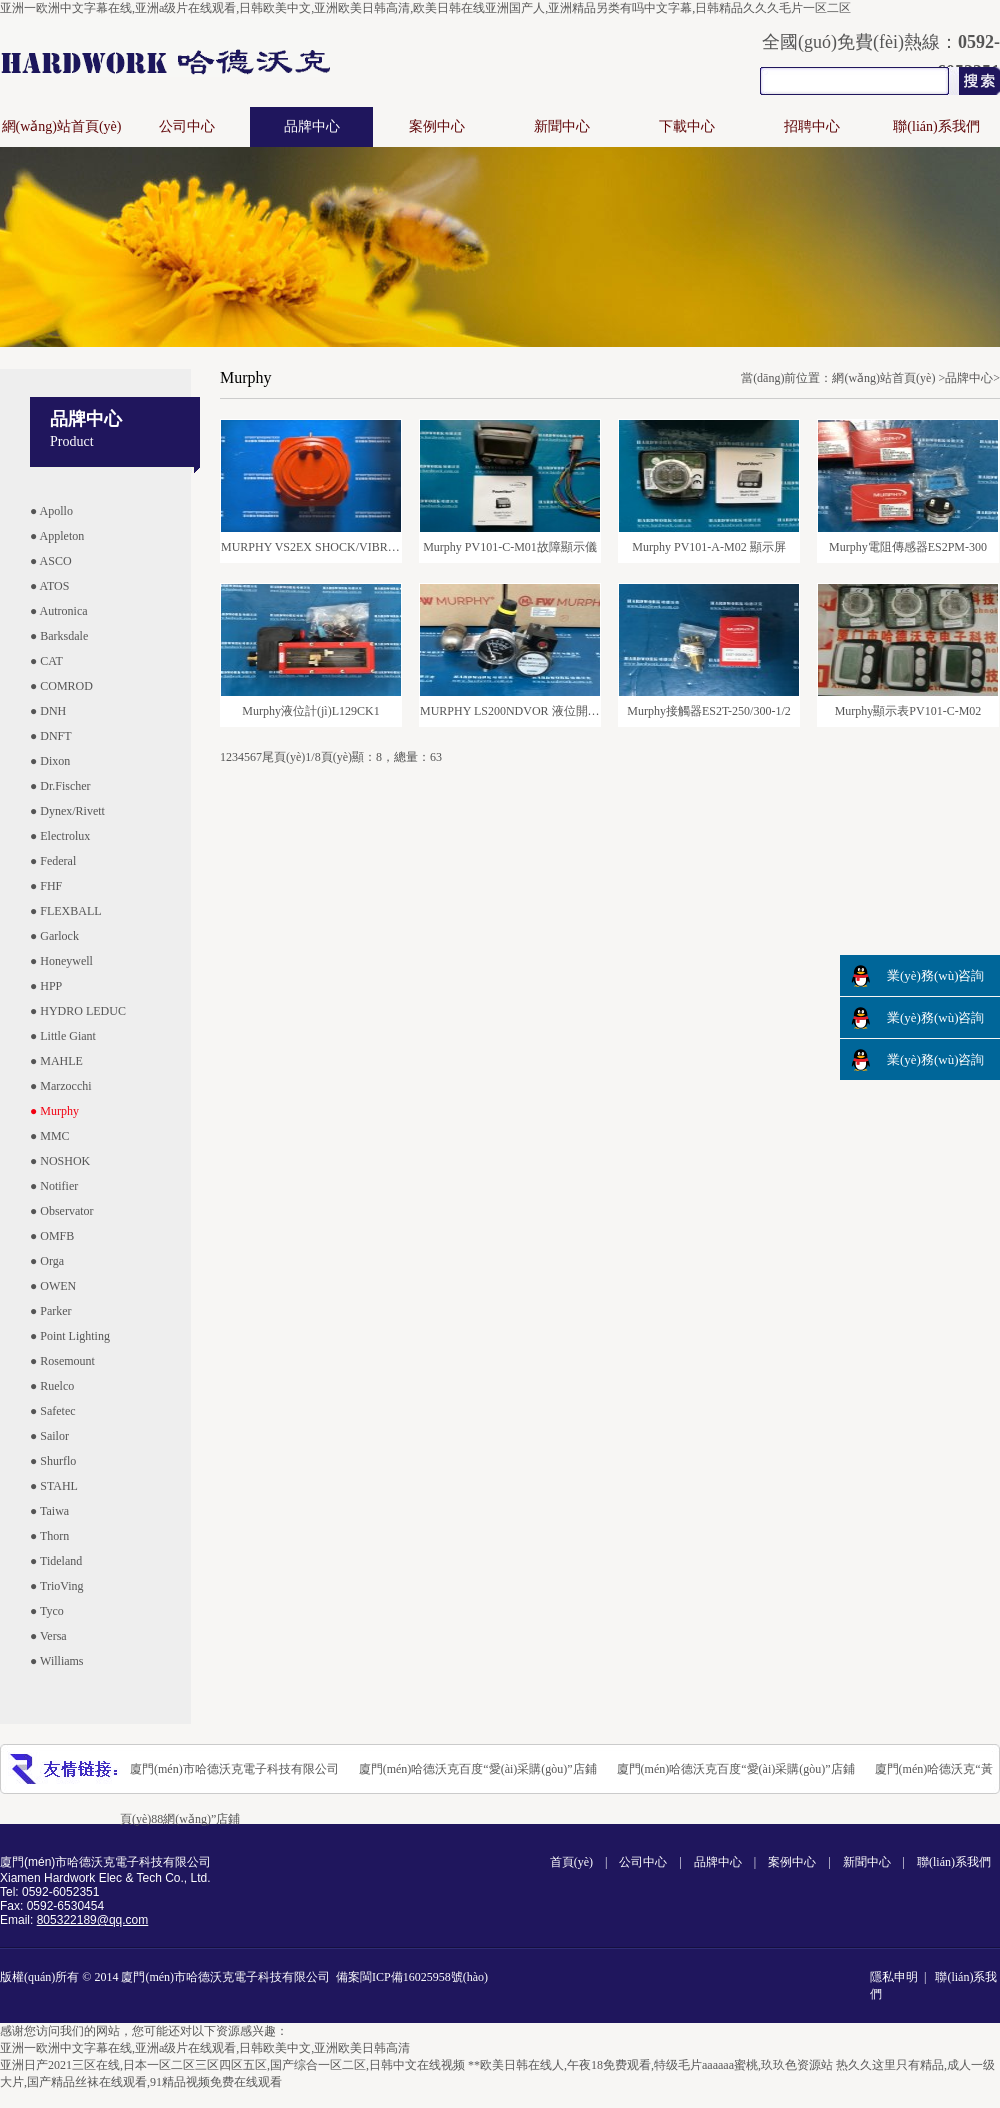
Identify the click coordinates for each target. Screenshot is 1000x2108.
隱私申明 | (901, 1977)
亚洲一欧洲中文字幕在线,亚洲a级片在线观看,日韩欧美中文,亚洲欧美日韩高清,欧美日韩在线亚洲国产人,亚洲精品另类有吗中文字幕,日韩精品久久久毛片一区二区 (425, 8)
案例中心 (437, 126)
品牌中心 (312, 126)
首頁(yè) (571, 1862)
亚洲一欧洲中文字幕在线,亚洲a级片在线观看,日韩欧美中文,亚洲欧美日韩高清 (205, 2048)
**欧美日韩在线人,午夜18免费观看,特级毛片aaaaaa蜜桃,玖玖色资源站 (650, 2065)
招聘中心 (812, 126)
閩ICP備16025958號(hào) (424, 1977)
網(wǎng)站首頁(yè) (62, 126)
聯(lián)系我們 (936, 126)
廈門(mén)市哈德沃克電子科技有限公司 (234, 1769)
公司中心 (187, 126)
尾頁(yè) (283, 757)
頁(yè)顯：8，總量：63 (381, 757)
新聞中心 (562, 126)
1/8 (312, 757)
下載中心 (687, 126)
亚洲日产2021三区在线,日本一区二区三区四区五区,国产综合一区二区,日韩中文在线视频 (232, 2065)
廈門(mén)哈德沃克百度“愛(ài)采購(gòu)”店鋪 (478, 1769)
